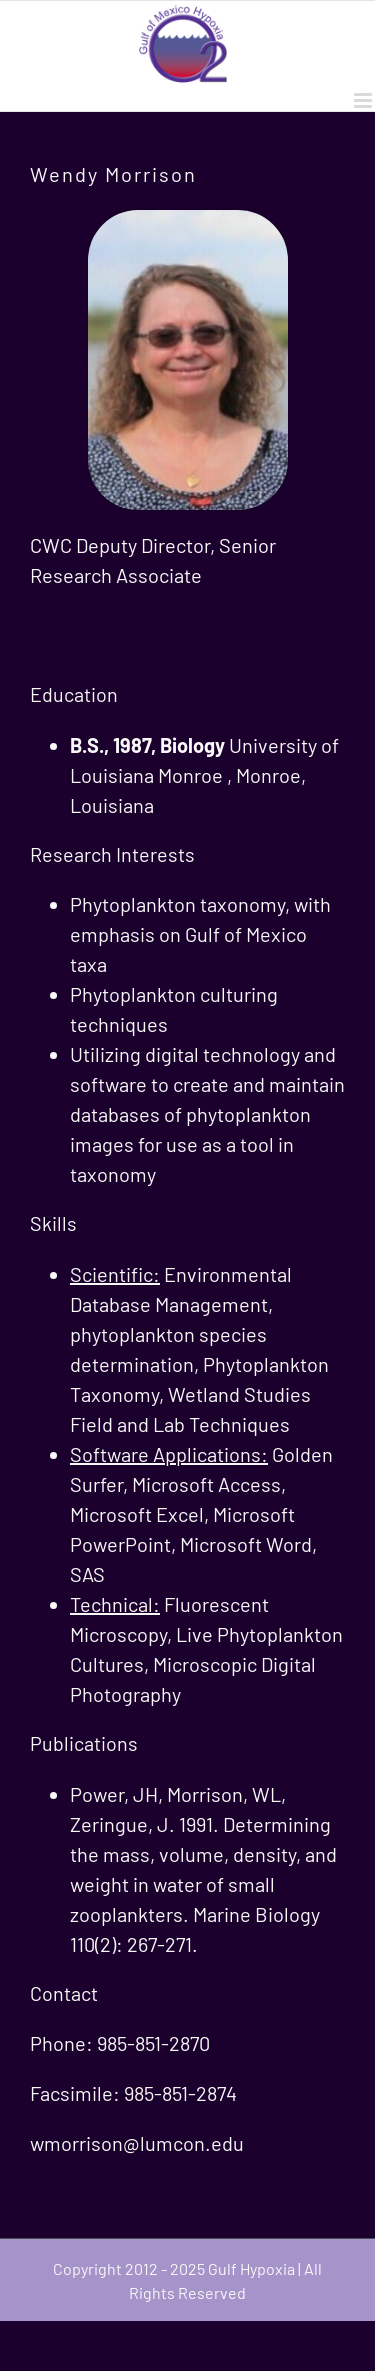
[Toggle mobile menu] (364, 100)
